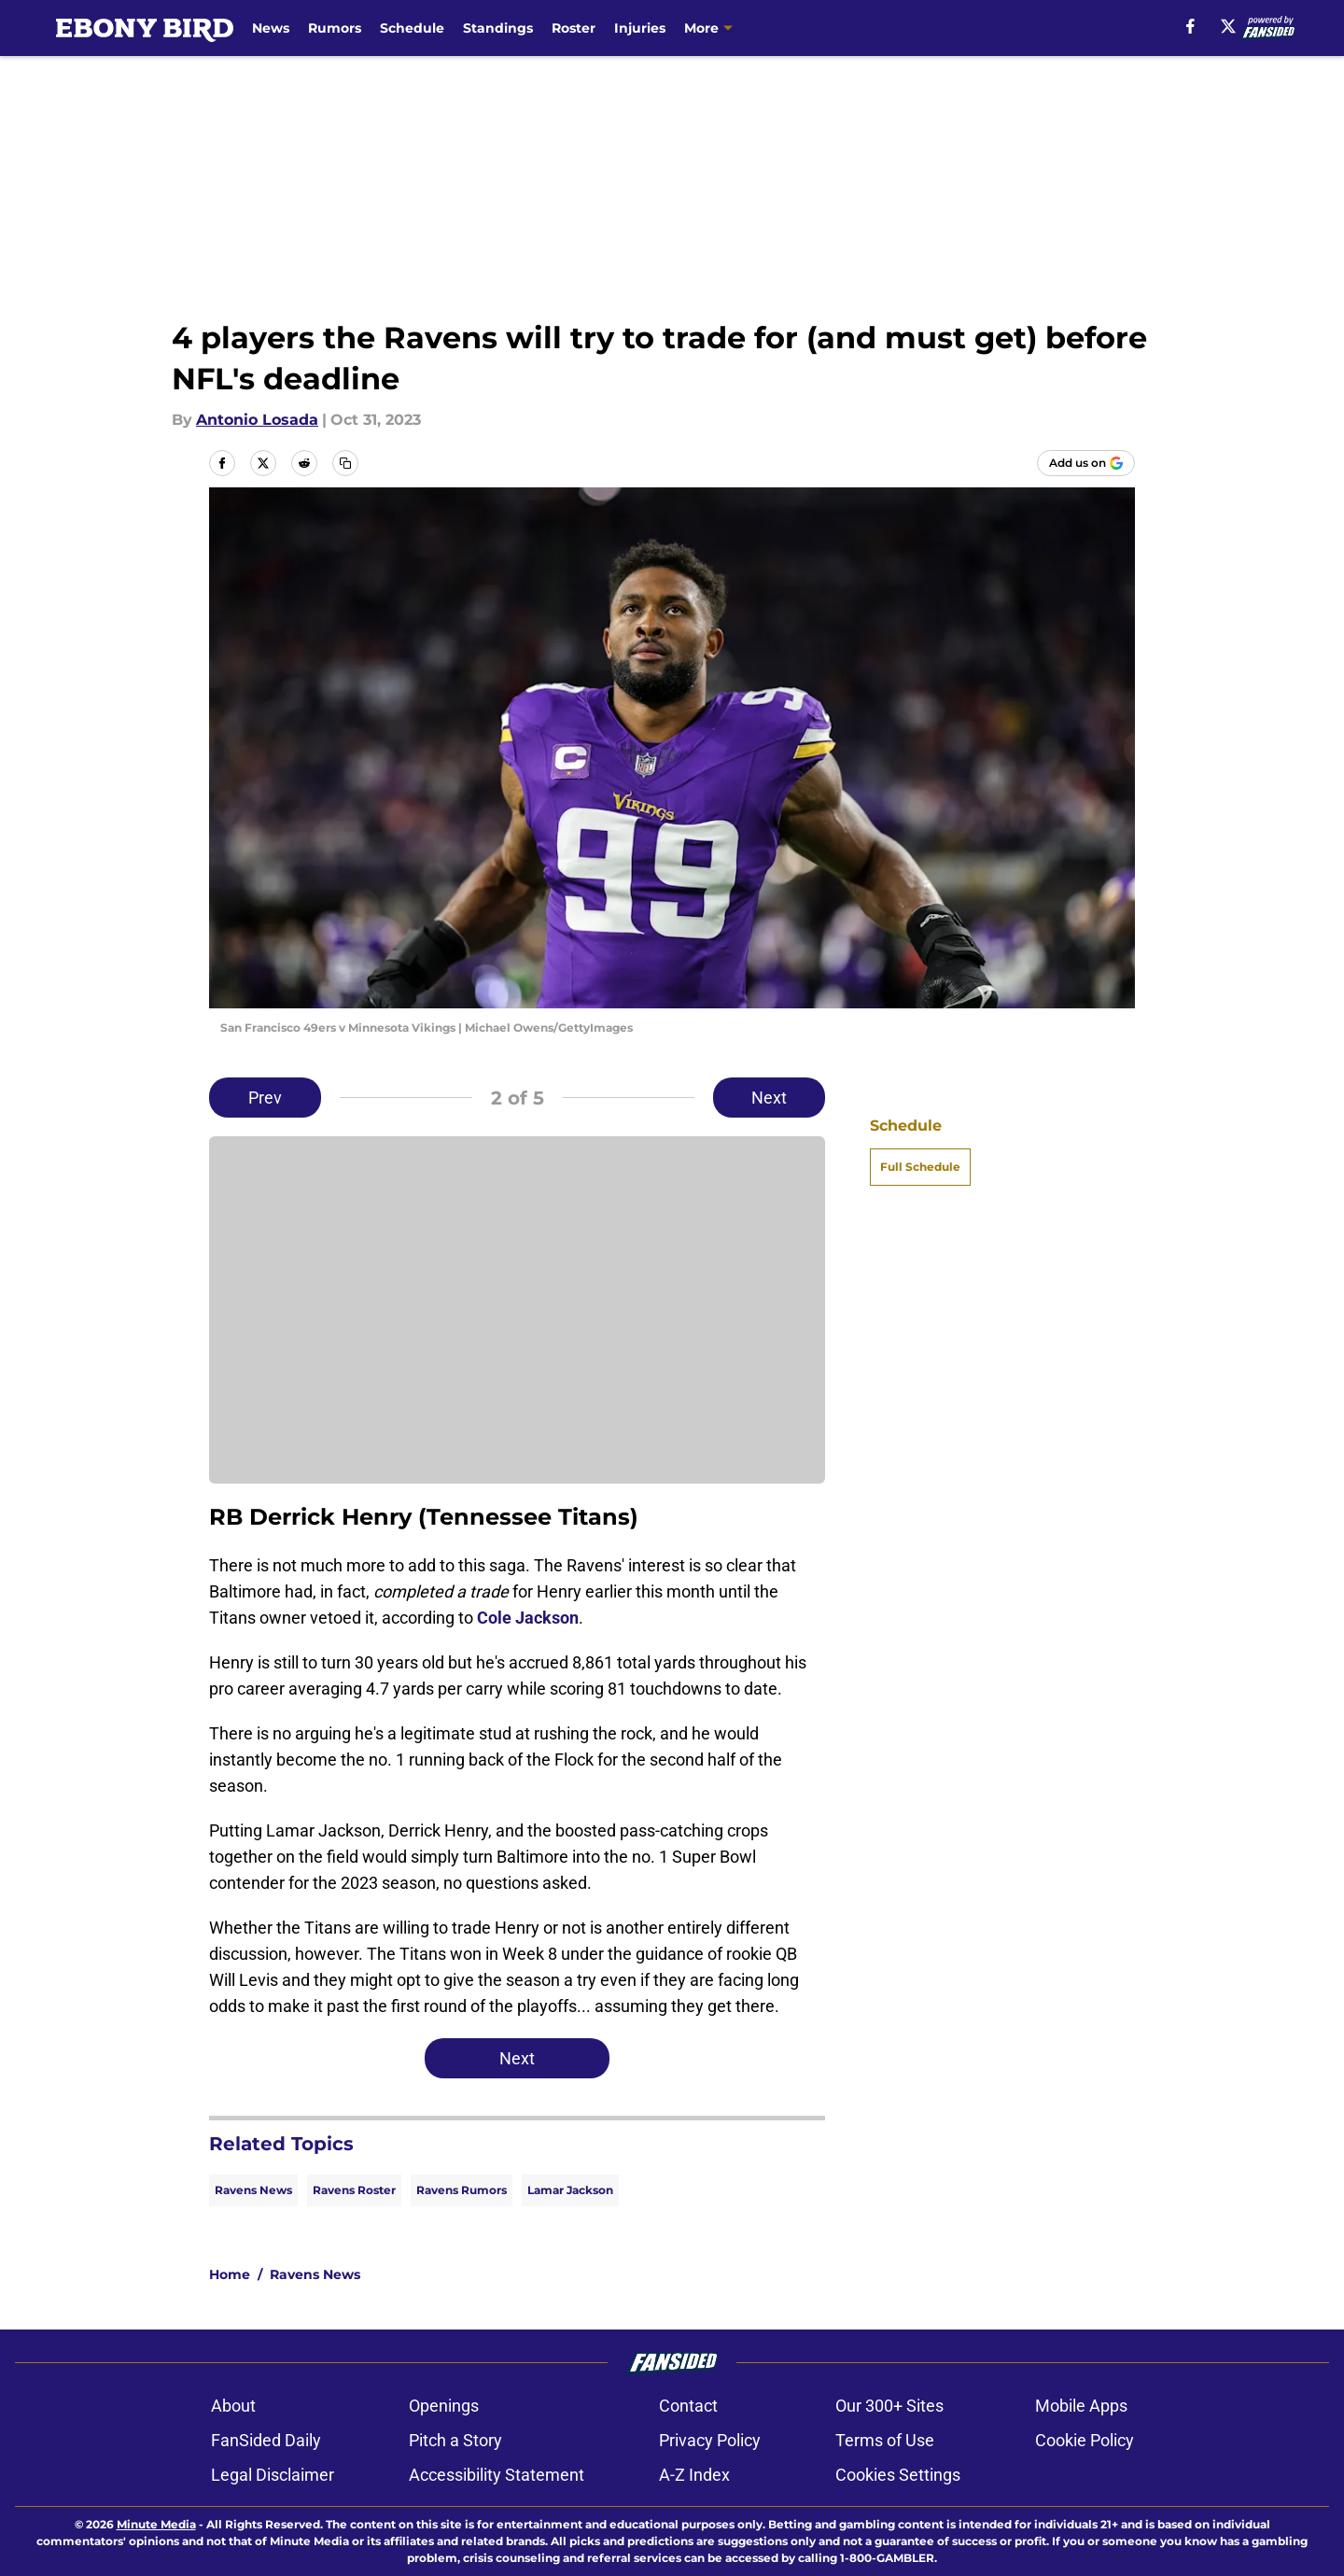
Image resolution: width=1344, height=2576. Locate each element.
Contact (688, 2405)
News (270, 28)
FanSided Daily (266, 2440)
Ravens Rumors (461, 2190)
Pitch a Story (455, 2440)
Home (229, 2274)
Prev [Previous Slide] (265, 1097)
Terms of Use (884, 2440)
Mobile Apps (1081, 2405)
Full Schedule (920, 1167)
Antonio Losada (257, 420)
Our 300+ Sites (889, 2405)
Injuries (639, 28)
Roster (573, 28)
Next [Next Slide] (769, 1097)
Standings (498, 28)
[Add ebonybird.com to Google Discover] (1086, 463)
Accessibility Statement (496, 2475)
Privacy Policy (710, 2440)
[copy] (345, 463)
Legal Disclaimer (272, 2475)
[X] (1228, 26)
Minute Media (156, 2524)
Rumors (334, 28)
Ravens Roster (354, 2190)
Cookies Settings (897, 2475)
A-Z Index (694, 2475)
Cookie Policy (1084, 2440)
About (233, 2405)
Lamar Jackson (570, 2190)
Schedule (412, 28)
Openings (444, 2405)
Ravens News (253, 2190)
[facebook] (1190, 26)
